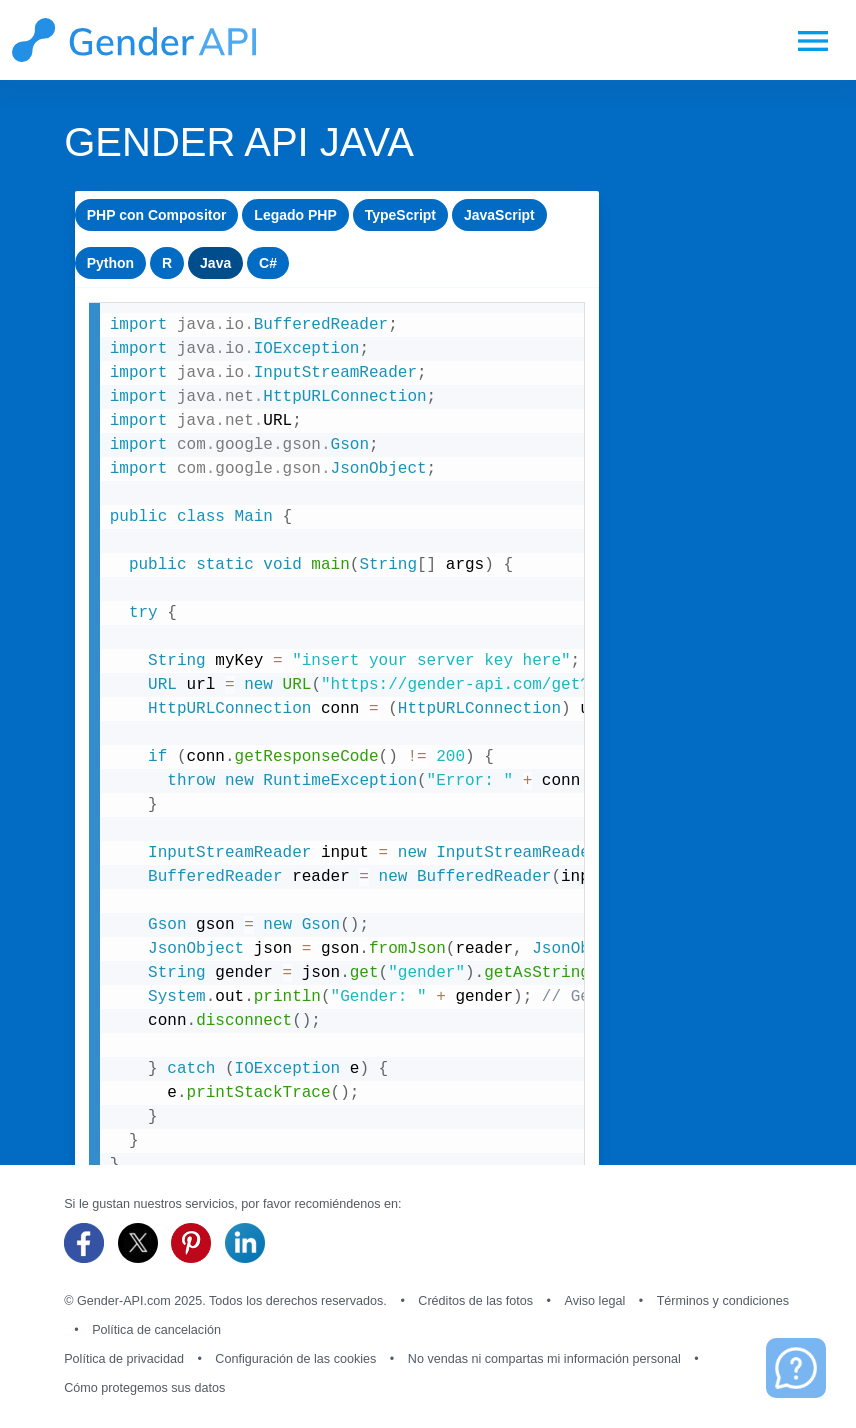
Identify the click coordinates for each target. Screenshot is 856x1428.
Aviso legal (595, 1301)
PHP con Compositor (157, 215)
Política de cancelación (156, 1330)
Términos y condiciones (723, 1301)
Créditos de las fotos (475, 1301)
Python (110, 263)
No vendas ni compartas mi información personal (544, 1359)
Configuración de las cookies (295, 1359)
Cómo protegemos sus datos (144, 1388)
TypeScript (400, 215)
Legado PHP (295, 215)
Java (215, 263)
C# (268, 263)
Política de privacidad (124, 1359)
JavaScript (499, 215)
